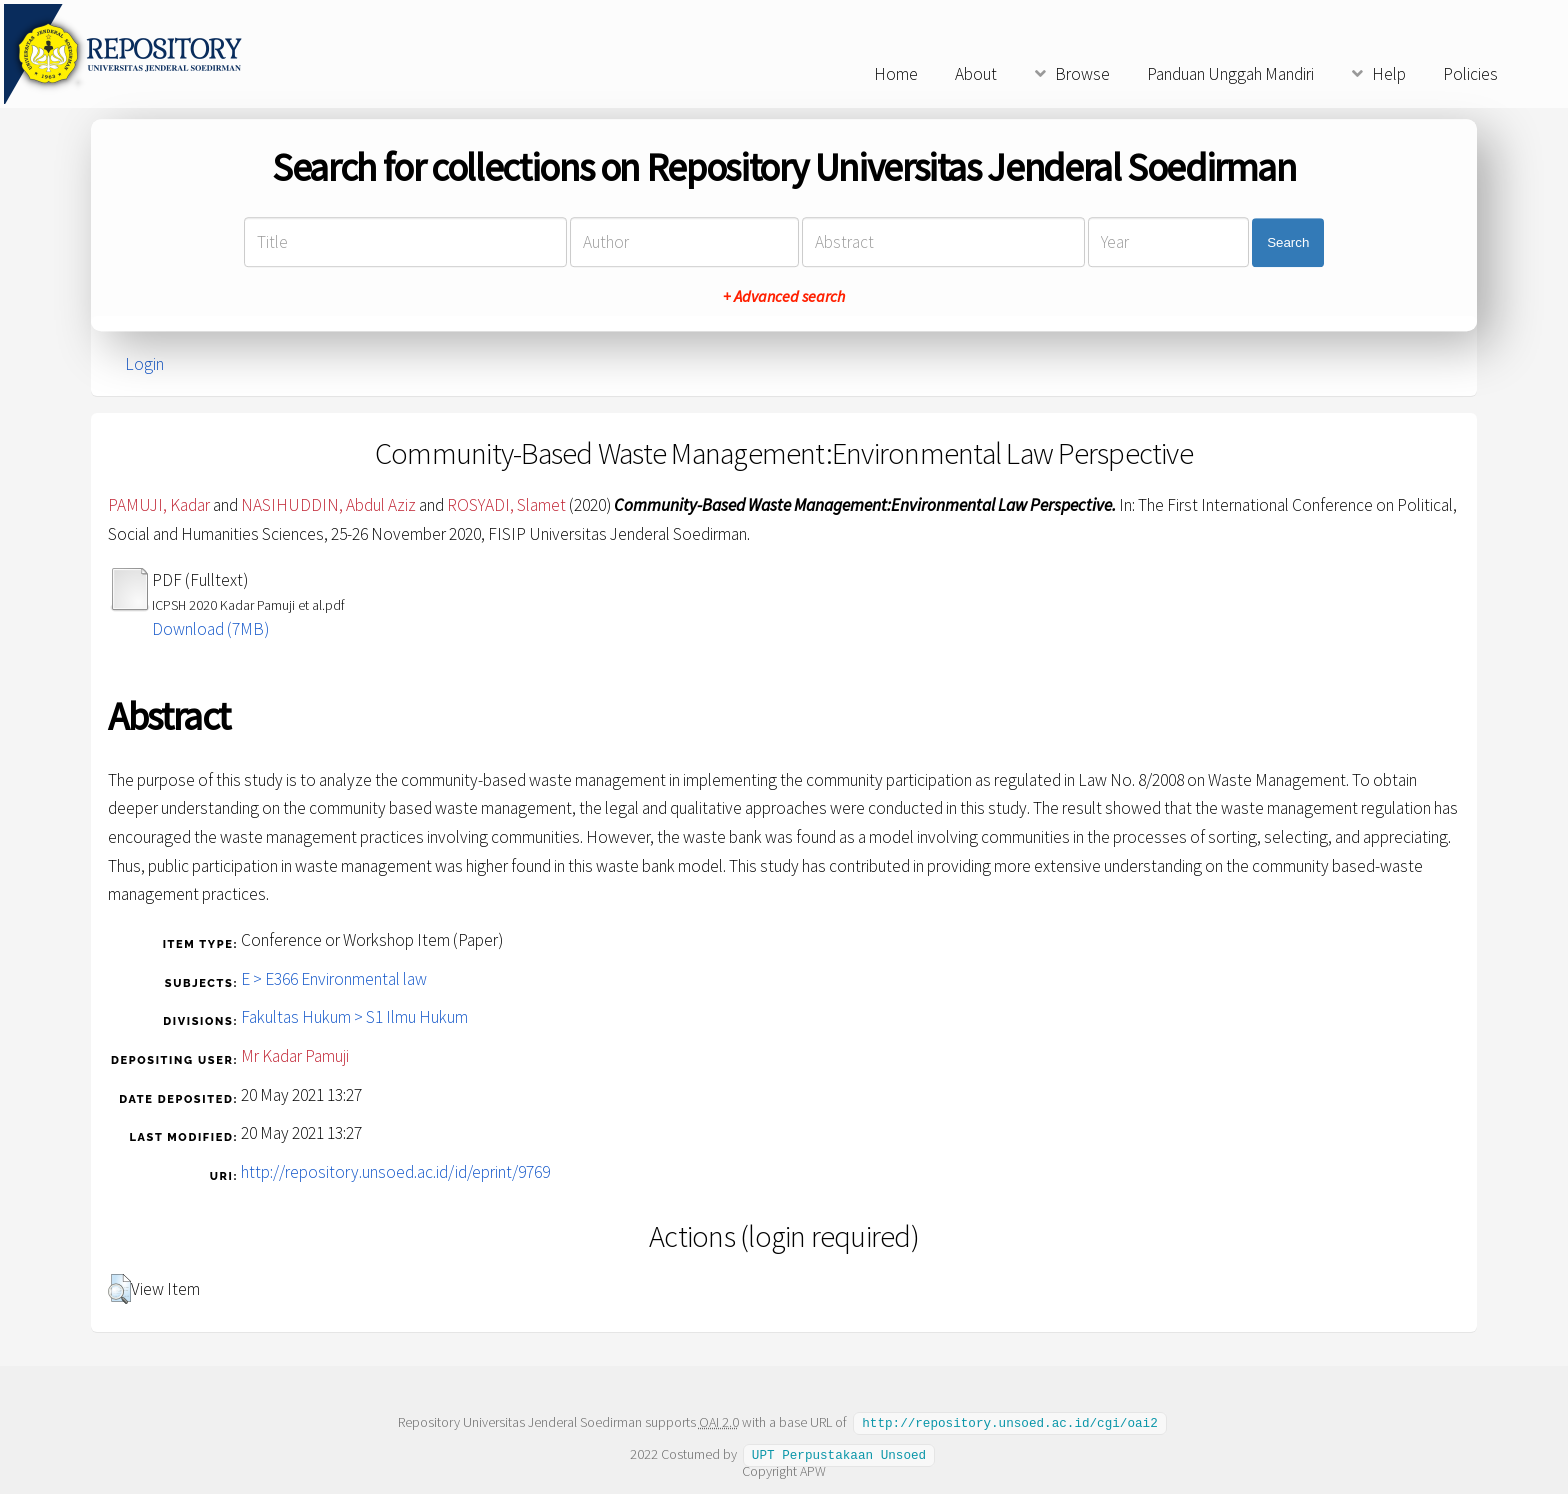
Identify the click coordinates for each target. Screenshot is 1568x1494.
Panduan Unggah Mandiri (1230, 74)
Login (144, 364)
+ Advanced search (784, 297)
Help (1389, 74)
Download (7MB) (210, 629)
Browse (1082, 74)
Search (1288, 242)
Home (896, 74)
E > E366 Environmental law (334, 979)
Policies (1470, 74)
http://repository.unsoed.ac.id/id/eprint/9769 (395, 1172)
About (976, 74)
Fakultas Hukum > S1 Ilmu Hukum (354, 1017)
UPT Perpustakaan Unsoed (839, 1453)
